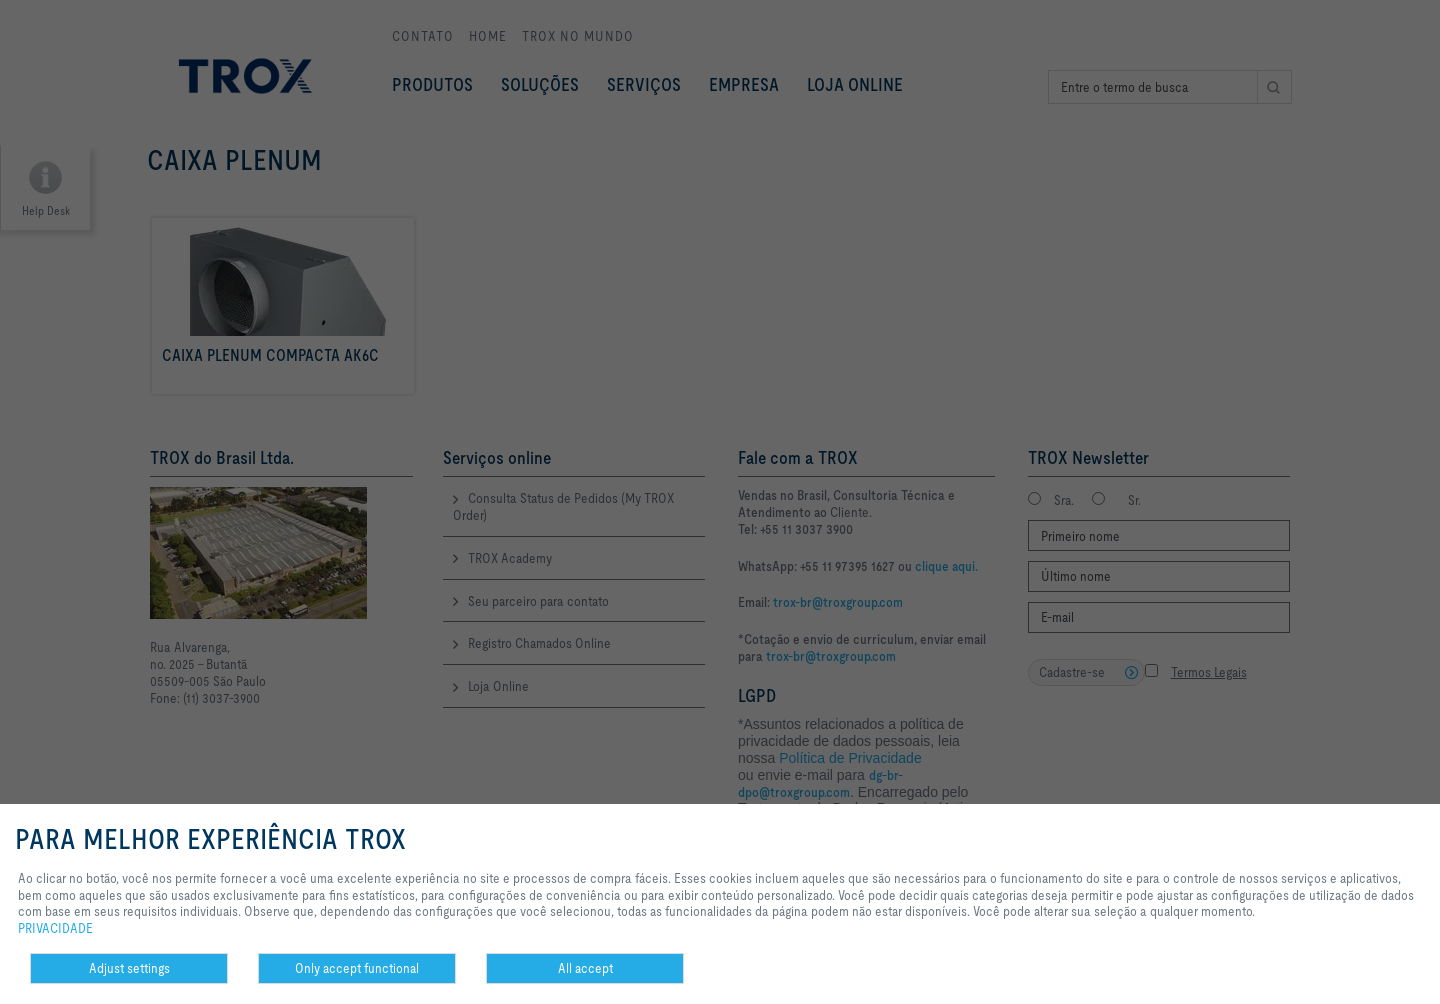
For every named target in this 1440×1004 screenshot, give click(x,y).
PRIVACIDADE (55, 928)
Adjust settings (129, 968)
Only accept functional (357, 968)
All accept (585, 968)
